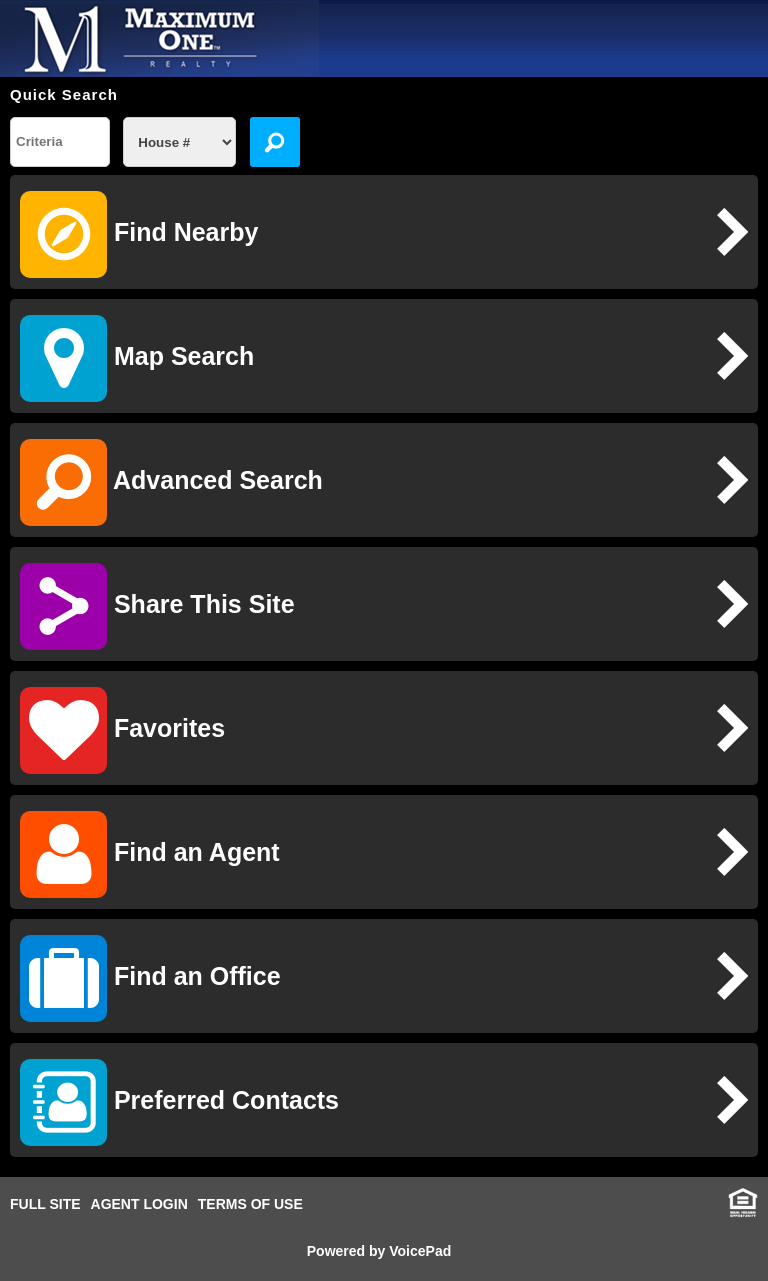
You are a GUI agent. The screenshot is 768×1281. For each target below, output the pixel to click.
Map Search (137, 358)
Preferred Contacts (179, 1102)
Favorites (122, 730)
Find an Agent (150, 854)
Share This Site (157, 606)
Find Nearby (139, 234)
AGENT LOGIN (139, 1204)
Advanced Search (171, 482)
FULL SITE (45, 1204)
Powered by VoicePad (379, 1251)
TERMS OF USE (250, 1204)
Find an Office (150, 978)
